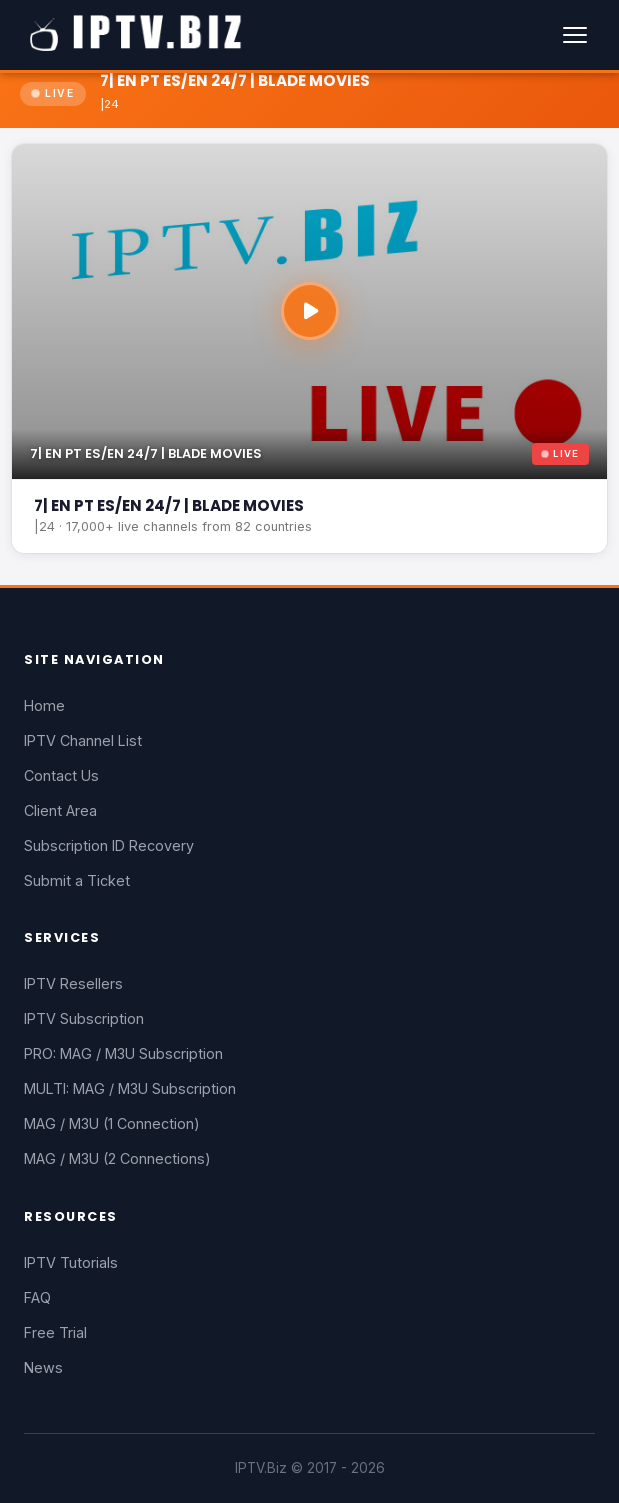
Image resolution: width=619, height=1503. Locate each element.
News (43, 1367)
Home (44, 705)
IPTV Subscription (84, 1018)
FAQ (37, 1297)
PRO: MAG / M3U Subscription (123, 1053)
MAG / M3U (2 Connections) (117, 1158)
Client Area (60, 810)
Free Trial (55, 1332)
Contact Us (61, 775)
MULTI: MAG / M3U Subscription (130, 1088)
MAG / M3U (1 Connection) (112, 1123)
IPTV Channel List (83, 740)
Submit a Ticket (77, 880)
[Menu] (575, 35)
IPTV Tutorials (71, 1262)
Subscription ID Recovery (109, 845)
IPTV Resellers (73, 983)
